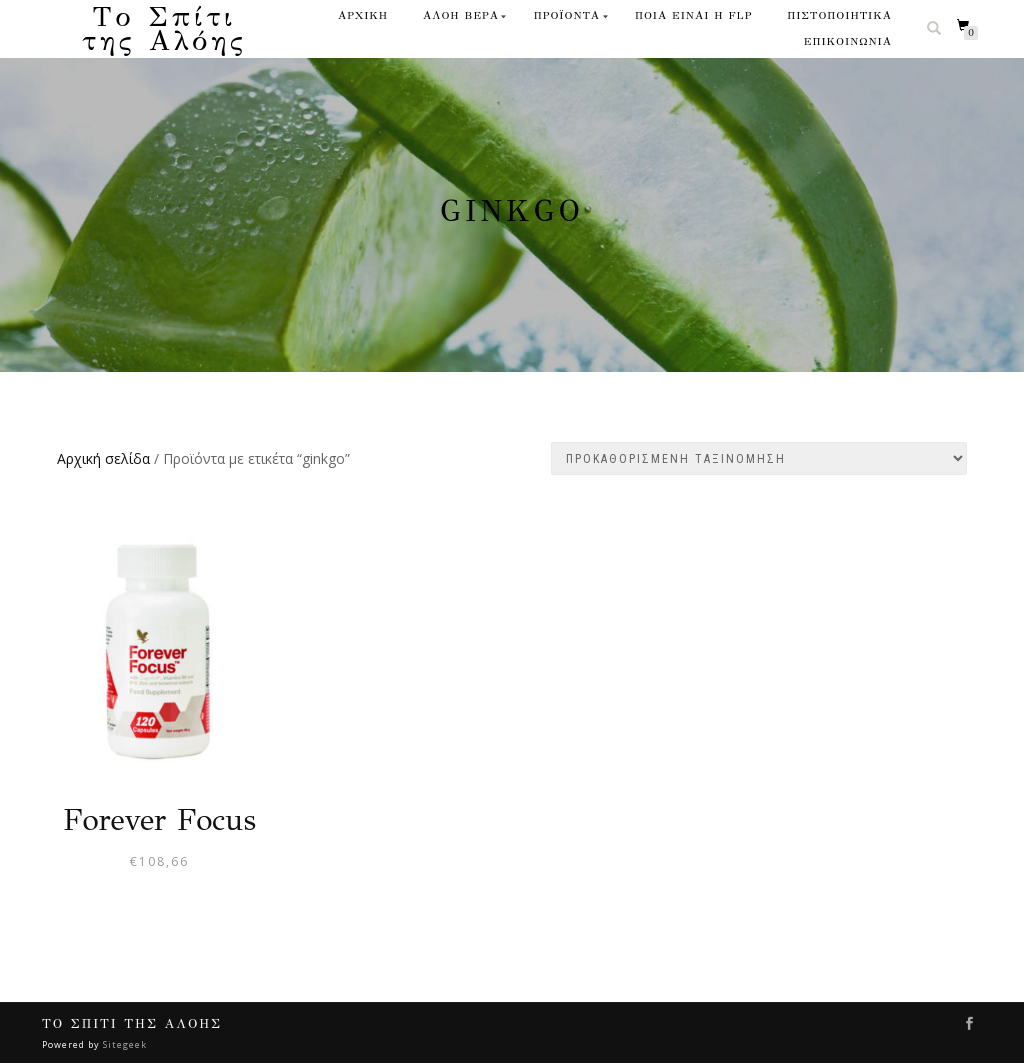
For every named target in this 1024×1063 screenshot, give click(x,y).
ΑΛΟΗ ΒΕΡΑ (461, 15)
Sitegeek (125, 1044)
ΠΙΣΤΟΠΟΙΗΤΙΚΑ (839, 15)
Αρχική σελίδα (103, 458)
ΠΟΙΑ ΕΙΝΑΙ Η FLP (693, 15)
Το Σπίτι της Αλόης (165, 29)
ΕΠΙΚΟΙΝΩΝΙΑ (848, 41)
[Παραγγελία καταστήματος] (759, 458)
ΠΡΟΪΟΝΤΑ (567, 15)
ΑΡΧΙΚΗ (363, 15)
